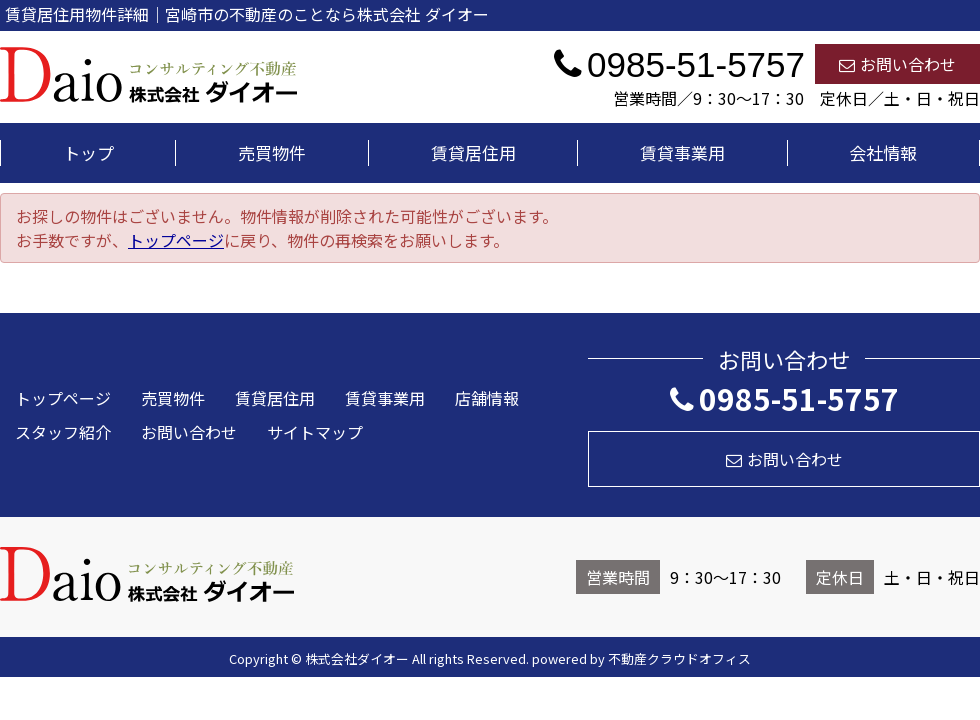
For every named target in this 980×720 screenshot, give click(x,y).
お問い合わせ (897, 64)
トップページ (176, 240)
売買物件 (272, 152)
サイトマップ (315, 432)
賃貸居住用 (473, 152)
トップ (88, 152)
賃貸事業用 (682, 152)
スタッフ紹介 (63, 432)
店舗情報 (487, 398)
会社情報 (883, 152)
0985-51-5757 (784, 398)
